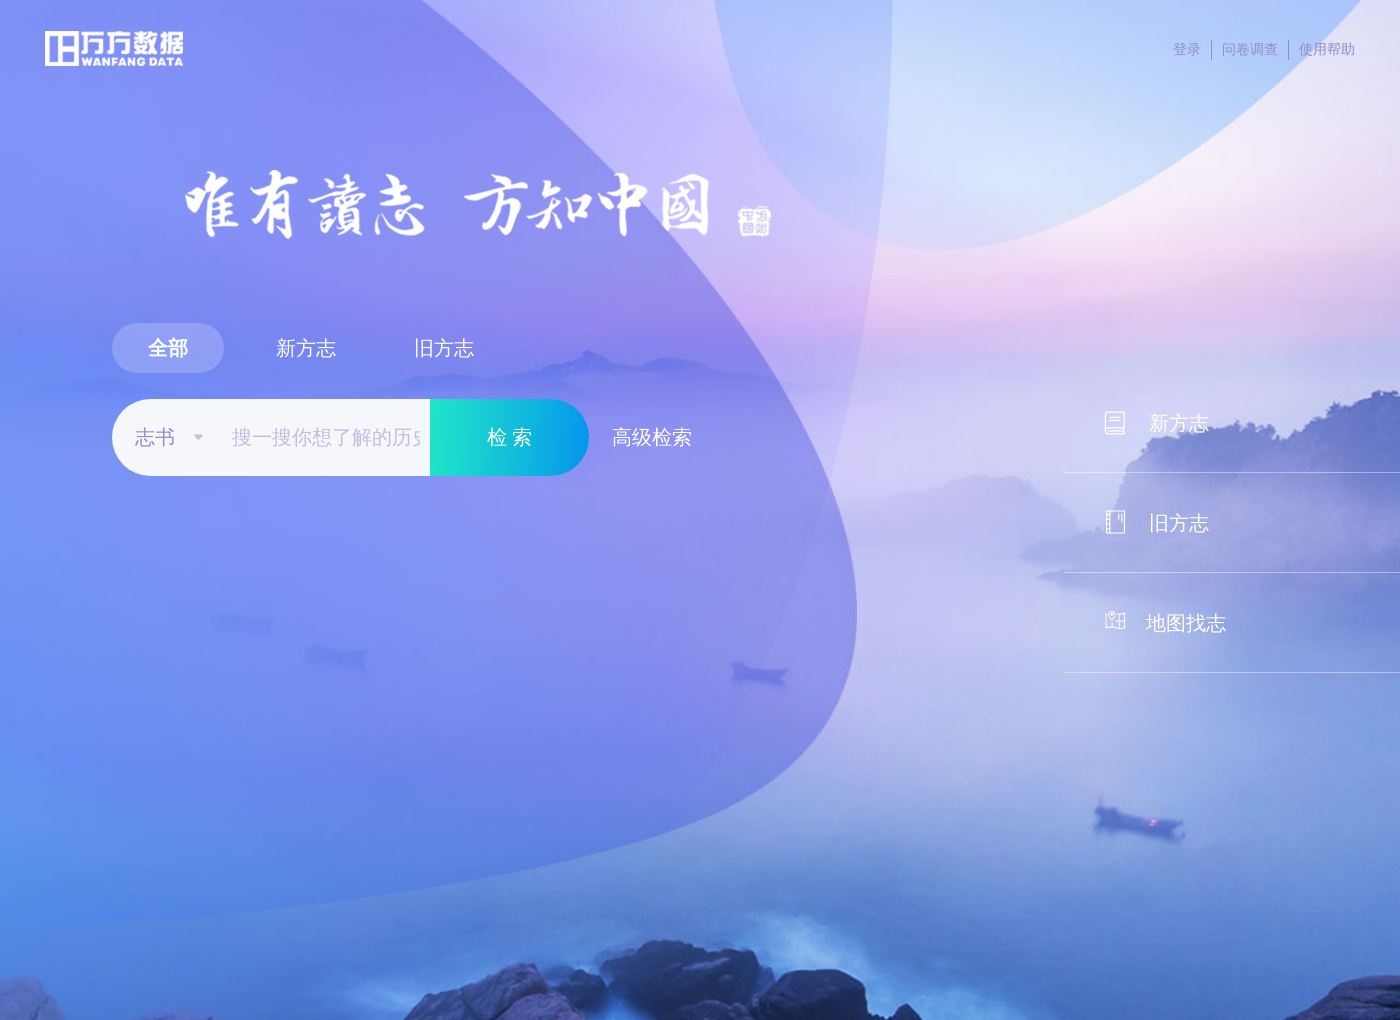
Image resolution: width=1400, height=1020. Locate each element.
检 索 (510, 437)
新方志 (306, 348)
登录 (1192, 50)
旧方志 (444, 348)
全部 (168, 348)
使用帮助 (1327, 49)
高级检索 (652, 437)
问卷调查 (1255, 50)
